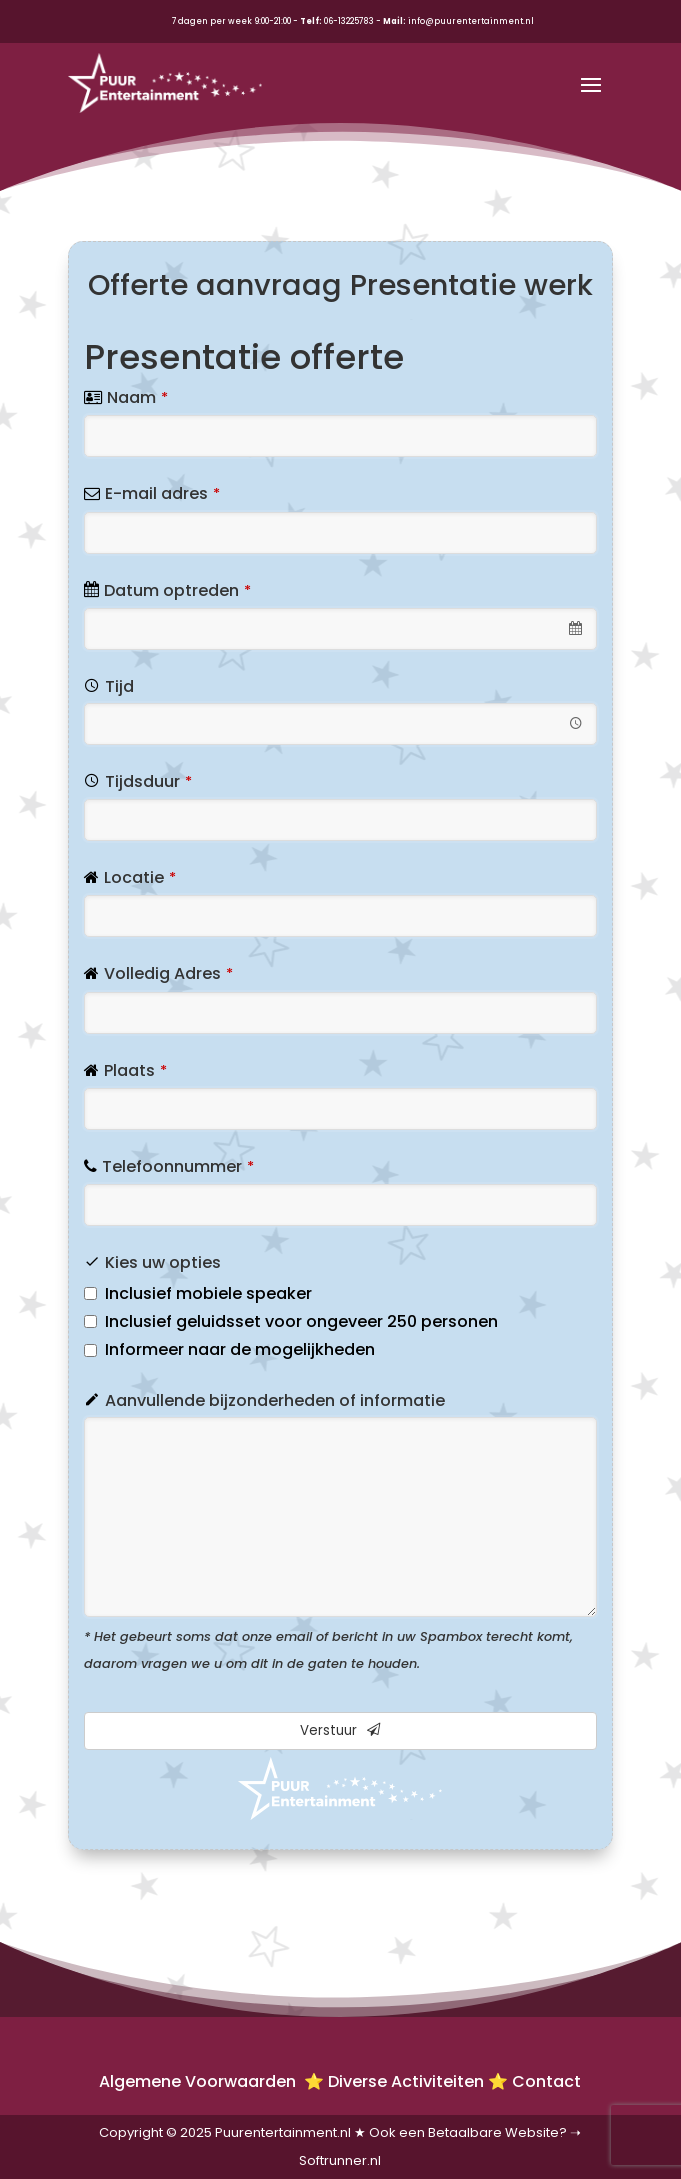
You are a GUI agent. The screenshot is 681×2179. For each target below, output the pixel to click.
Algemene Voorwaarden (199, 2081)
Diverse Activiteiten (406, 2081)
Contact (546, 2081)
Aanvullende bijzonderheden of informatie (275, 1400)
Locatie (140, 877)
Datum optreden (177, 590)
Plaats (135, 1070)
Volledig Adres (168, 973)
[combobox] (340, 629)
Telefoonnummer (178, 1166)
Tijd (119, 686)
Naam (137, 397)
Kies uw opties (163, 1262)
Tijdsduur (148, 781)
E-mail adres (162, 493)
